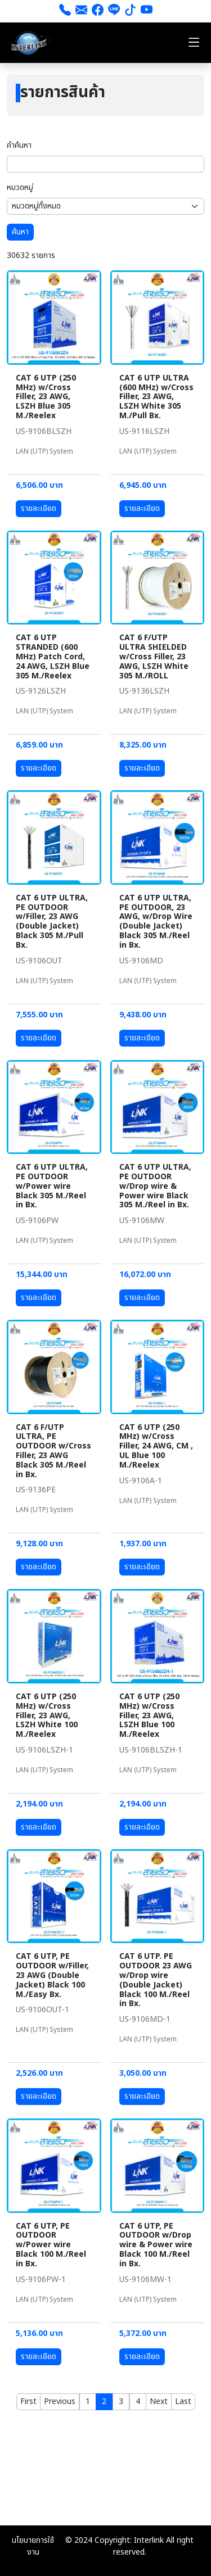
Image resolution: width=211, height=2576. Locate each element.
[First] (28, 2401)
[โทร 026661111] (65, 11)
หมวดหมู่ (20, 187)
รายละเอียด (38, 508)
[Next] (159, 2401)
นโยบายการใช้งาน (33, 2546)
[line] (114, 11)
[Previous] (59, 2401)
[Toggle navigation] (193, 43)
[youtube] (146, 11)
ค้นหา (20, 232)
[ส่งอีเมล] (81, 11)
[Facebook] (97, 11)
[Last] (183, 2401)
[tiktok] (130, 11)
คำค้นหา (19, 145)
